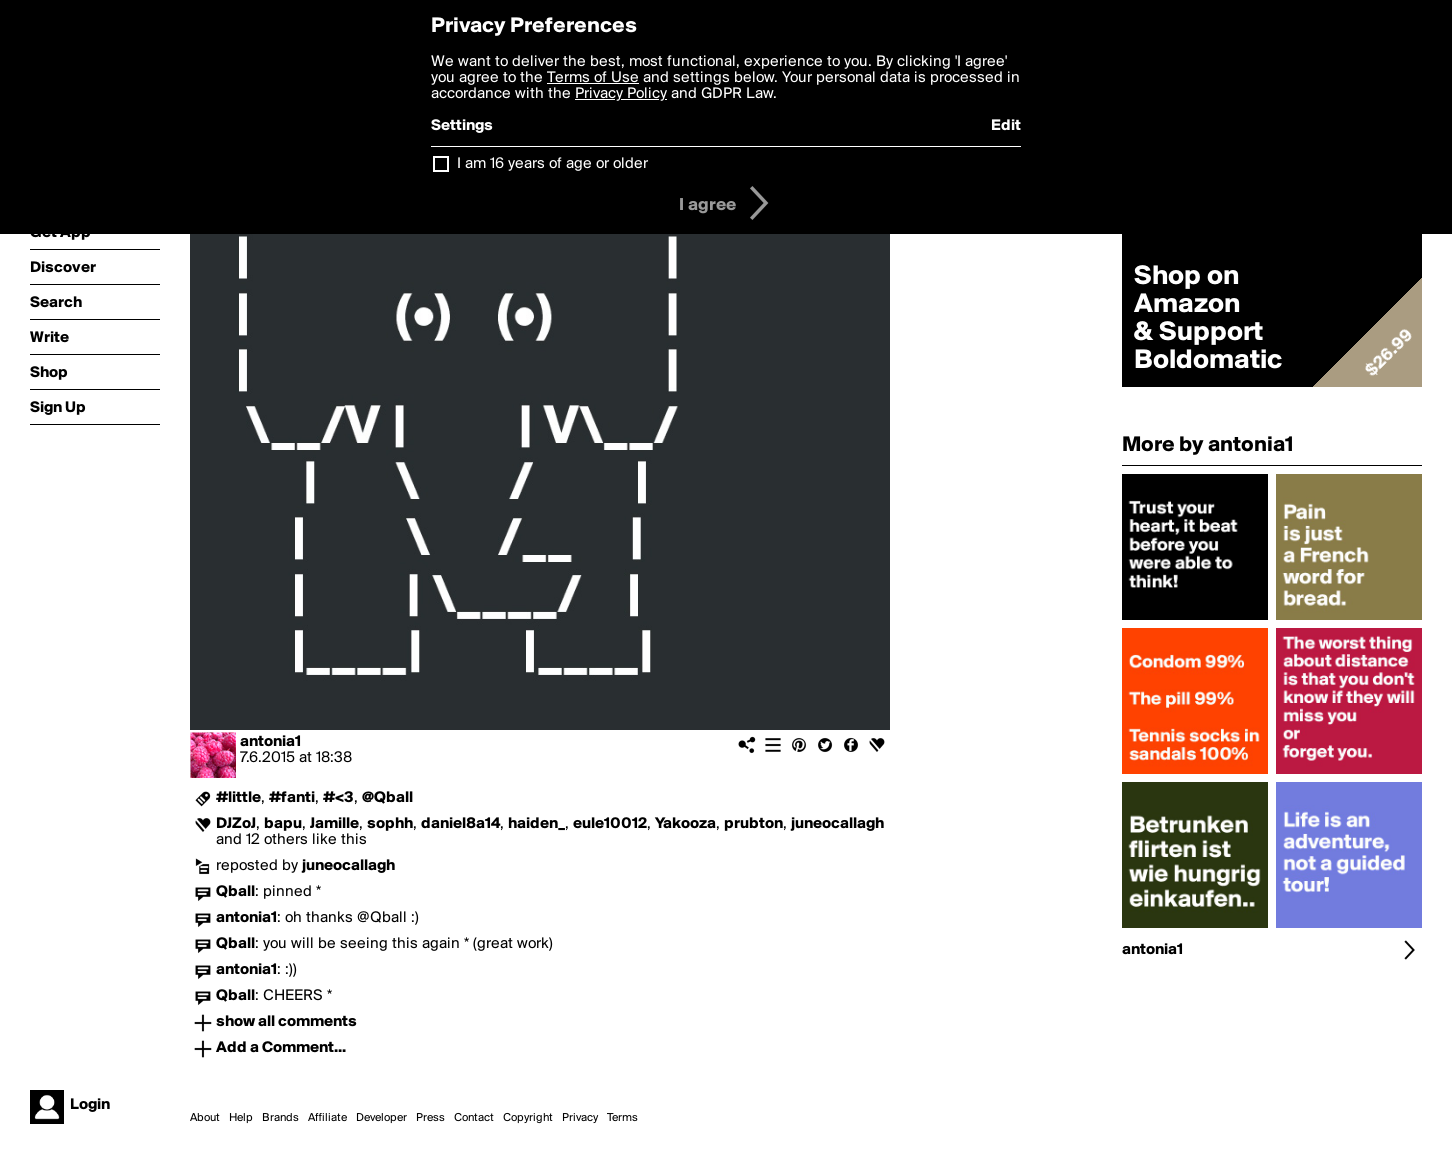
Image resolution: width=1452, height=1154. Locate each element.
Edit (1006, 126)
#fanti (292, 798)
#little (238, 798)
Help (241, 1118)
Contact (474, 1118)
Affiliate (327, 1118)
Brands (280, 1118)
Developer (381, 1118)
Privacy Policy (621, 94)
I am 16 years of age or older (552, 164)
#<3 (338, 798)
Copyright (528, 1118)
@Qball (387, 798)
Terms (622, 1118)
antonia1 (270, 742)
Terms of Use (593, 78)
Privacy (580, 1118)
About (205, 1118)
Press (430, 1118)
